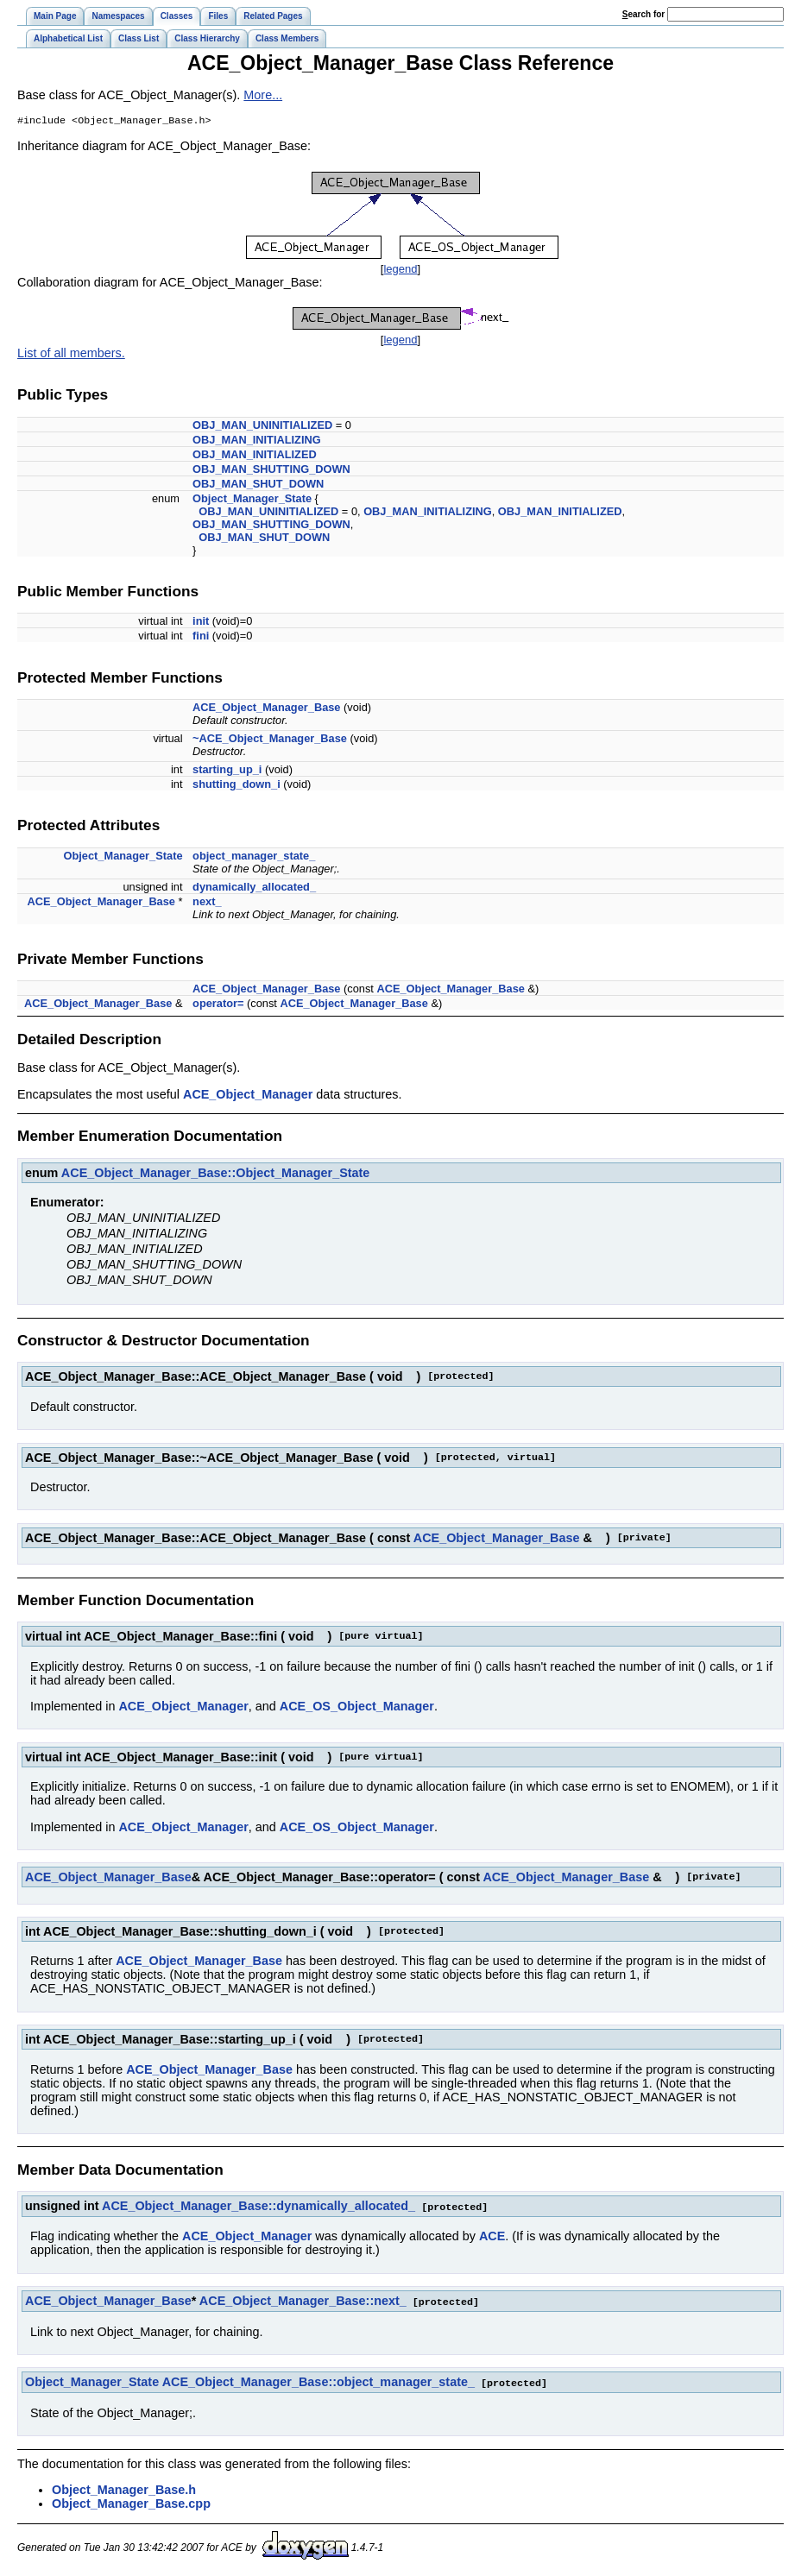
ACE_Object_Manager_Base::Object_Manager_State (215, 1174)
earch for (643, 14)
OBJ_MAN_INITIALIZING (256, 441)
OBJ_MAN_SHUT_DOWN (258, 485)
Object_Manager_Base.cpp (131, 2503)
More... (262, 95)
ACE (492, 2237)
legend (400, 270)
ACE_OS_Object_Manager (357, 1708)
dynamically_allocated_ (254, 888)
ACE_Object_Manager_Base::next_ (303, 2301)
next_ (206, 903)
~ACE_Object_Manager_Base (269, 740)
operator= (217, 1004)
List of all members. (71, 355)
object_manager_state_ (253, 857)
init (200, 622)
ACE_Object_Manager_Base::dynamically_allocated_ (258, 2207)
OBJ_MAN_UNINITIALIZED (262, 426)
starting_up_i (227, 771)
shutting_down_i (236, 785)
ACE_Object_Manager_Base (266, 708)
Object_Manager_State (252, 500)
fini (200, 637)
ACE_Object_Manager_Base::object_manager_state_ (318, 2382)
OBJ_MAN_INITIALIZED (254, 456)
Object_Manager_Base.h (124, 2489)
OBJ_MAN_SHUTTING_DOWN (271, 470)
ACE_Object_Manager (247, 1096)
